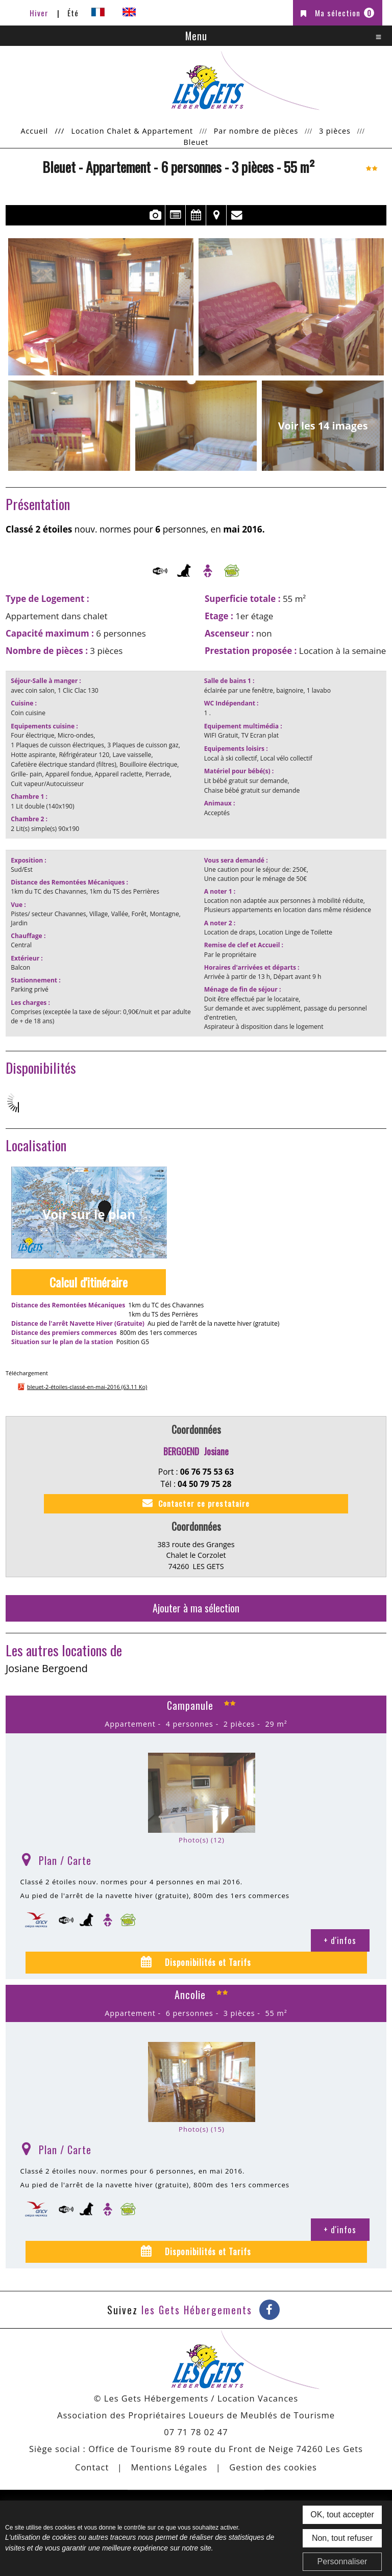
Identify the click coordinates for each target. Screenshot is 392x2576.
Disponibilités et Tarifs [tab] (206, 1962)
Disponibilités (196, 215)
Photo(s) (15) (202, 2129)
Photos (155, 215)
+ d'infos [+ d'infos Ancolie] (340, 2229)
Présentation (175, 215)
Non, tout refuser (342, 2538)
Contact (237, 215)
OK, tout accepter (342, 2514)
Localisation (216, 215)
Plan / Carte (65, 1860)
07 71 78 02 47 (196, 2432)
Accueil (34, 131)
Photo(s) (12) (202, 1840)
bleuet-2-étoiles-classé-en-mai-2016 (87, 1387)
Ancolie (190, 1994)
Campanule (190, 1705)
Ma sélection (345, 12)
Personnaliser (342, 2561)
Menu (196, 35)
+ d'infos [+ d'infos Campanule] (340, 1940)
